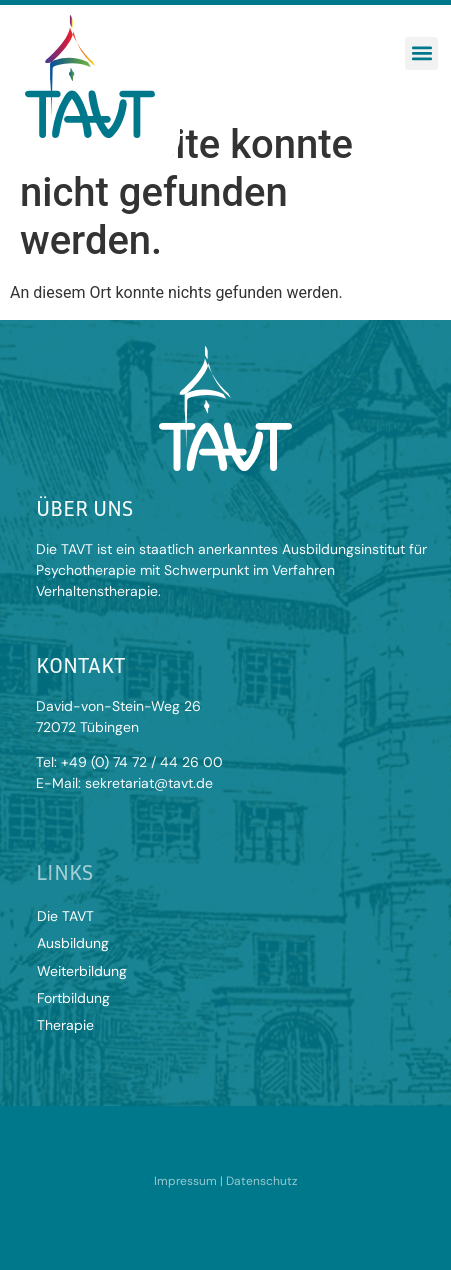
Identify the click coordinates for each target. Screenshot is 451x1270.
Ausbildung (73, 943)
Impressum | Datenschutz (226, 1181)
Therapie (65, 1025)
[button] (421, 53)
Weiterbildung (82, 971)
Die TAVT (65, 916)
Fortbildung (73, 998)
